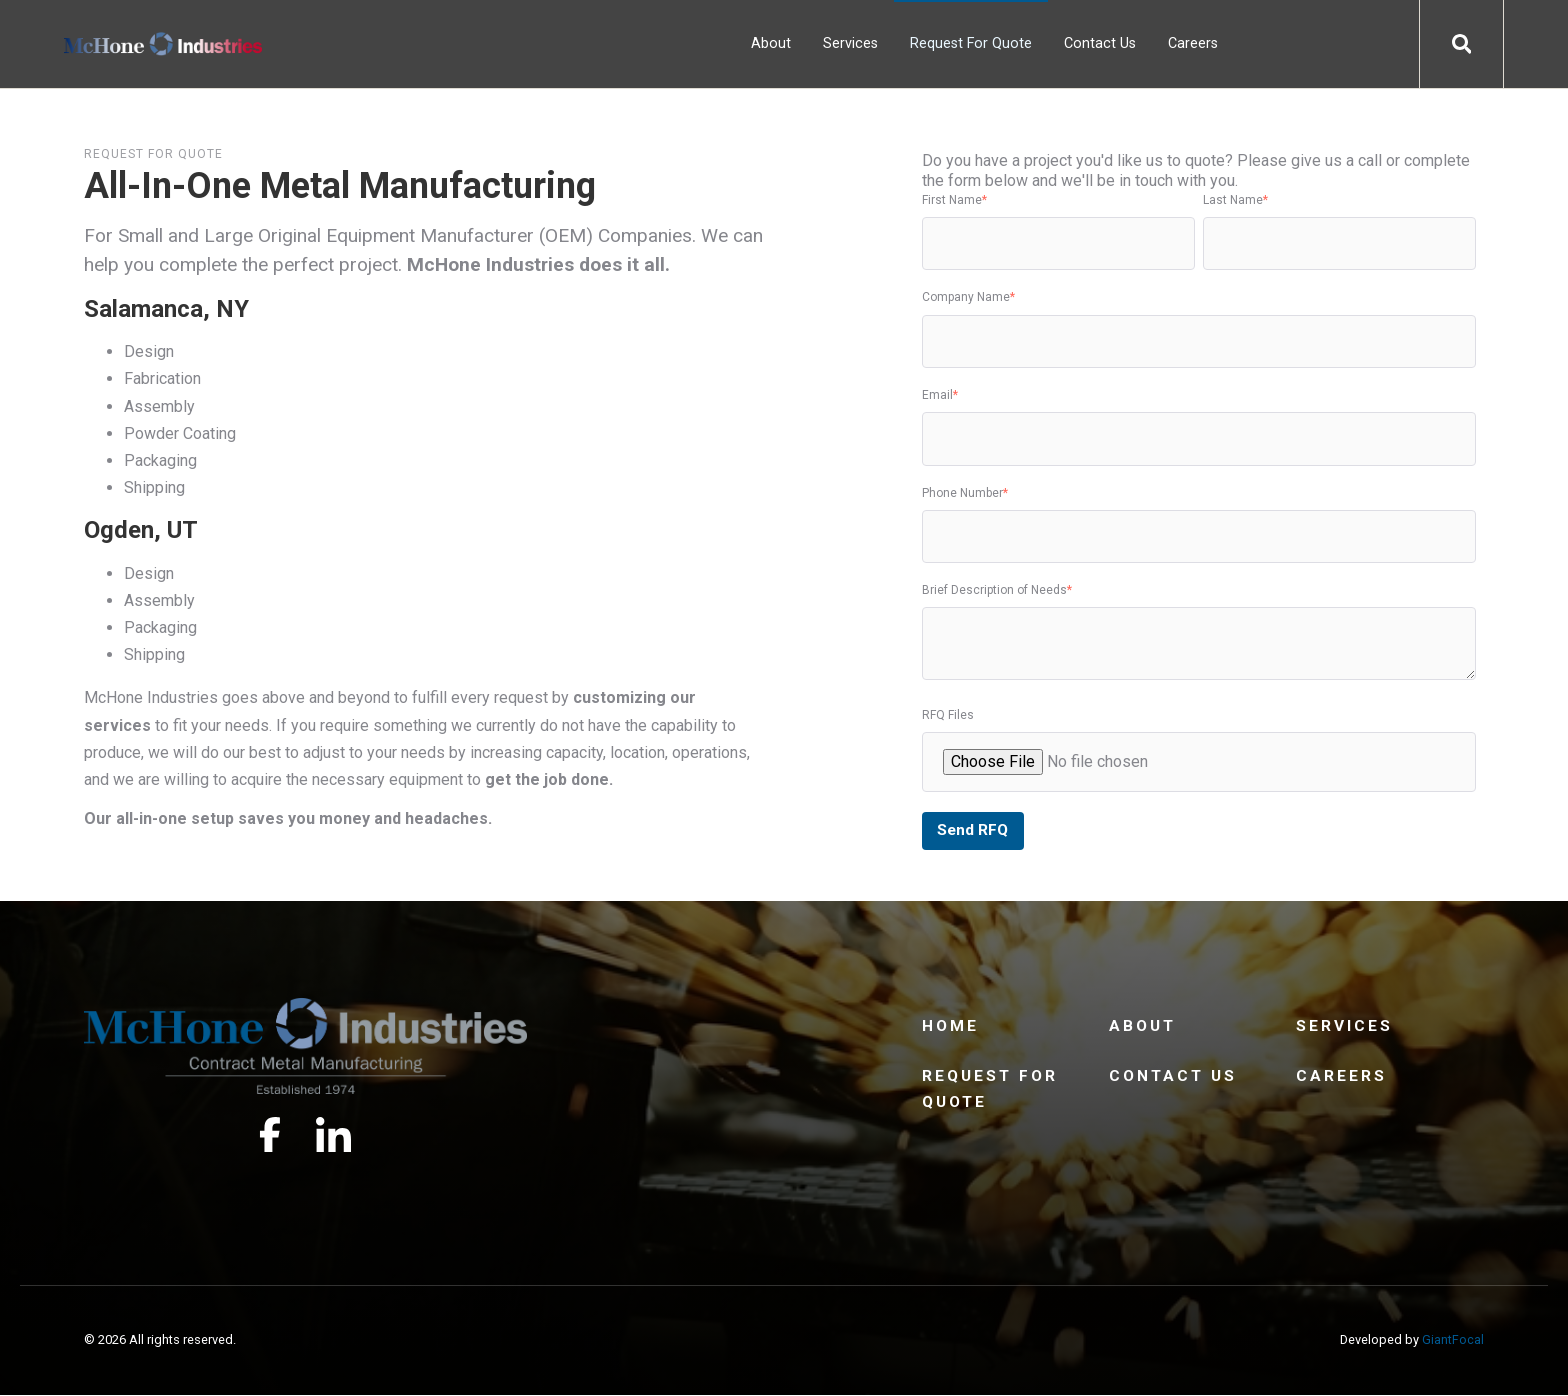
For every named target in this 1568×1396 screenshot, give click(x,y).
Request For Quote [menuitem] (971, 43)
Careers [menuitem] (1193, 43)
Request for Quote (153, 154)
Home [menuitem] (951, 1027)
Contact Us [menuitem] (1100, 43)
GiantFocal (1453, 1341)
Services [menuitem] (850, 43)
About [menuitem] (771, 43)
